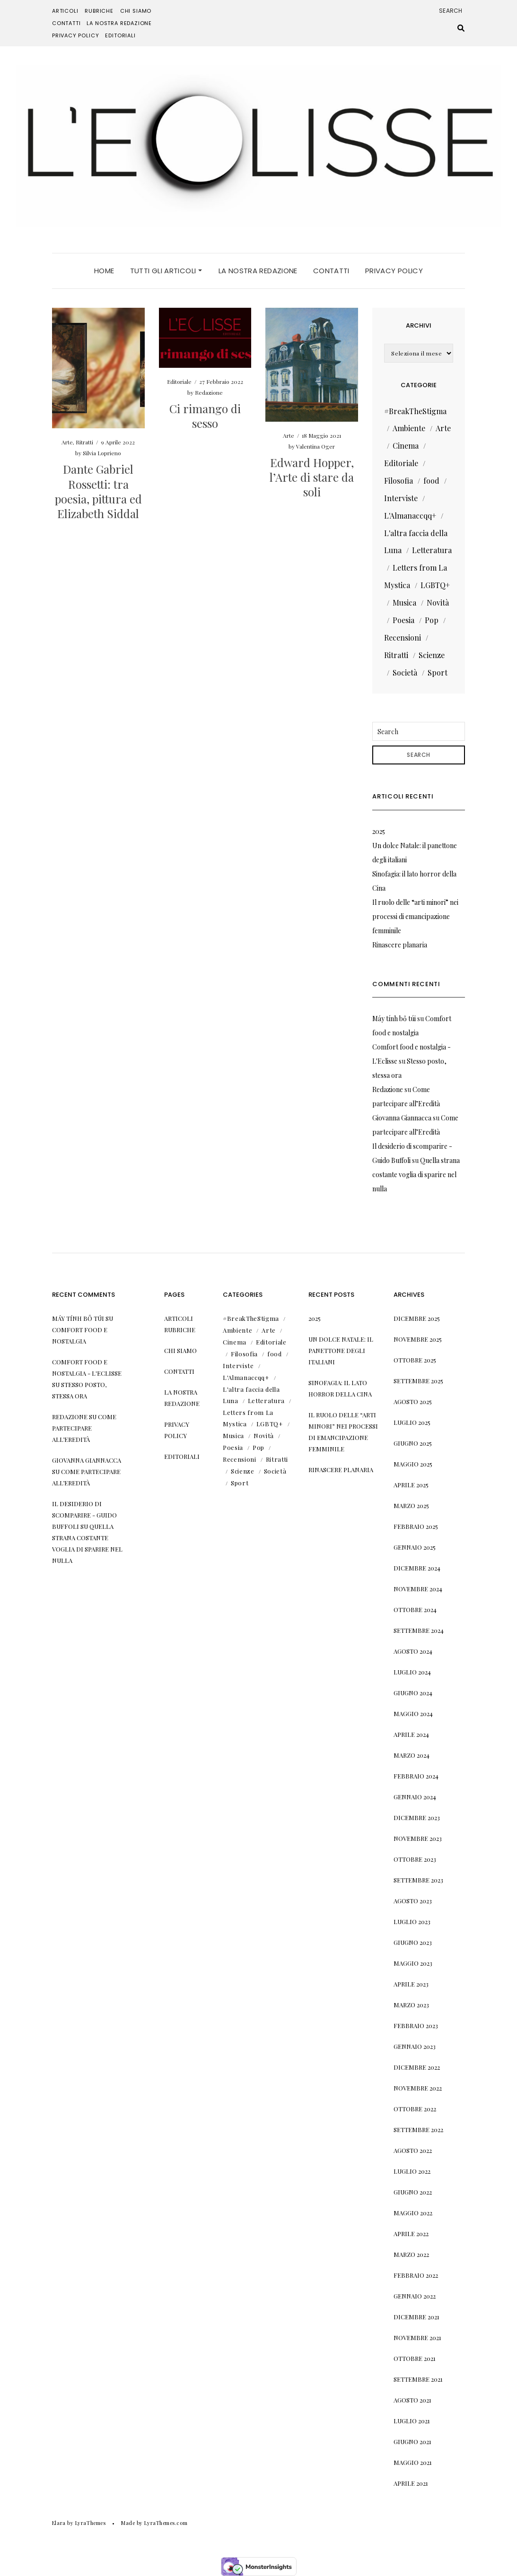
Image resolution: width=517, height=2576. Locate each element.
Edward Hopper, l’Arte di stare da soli (312, 477)
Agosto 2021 (412, 2400)
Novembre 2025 (418, 1339)
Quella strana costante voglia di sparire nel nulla (416, 1174)
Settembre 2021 (418, 2379)
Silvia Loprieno (102, 453)
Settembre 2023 (418, 1880)
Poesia (403, 620)
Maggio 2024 (413, 1713)
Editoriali (120, 35)
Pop (431, 620)
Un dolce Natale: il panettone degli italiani (340, 1350)
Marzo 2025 (411, 1505)
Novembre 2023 (418, 1838)
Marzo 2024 (411, 1755)
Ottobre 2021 (415, 2358)
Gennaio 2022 (415, 2296)
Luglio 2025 (412, 1422)
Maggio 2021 (413, 2462)
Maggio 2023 (413, 1963)
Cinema (406, 446)
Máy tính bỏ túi (394, 1018)
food (431, 481)
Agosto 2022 (413, 2150)
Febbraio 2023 (416, 2025)
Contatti (66, 23)
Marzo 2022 (411, 2254)
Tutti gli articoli (166, 271)
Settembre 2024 (419, 1630)
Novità (438, 602)
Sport (437, 672)
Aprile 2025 (411, 1485)
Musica (404, 602)
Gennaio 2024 (415, 1797)
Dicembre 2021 (416, 2317)
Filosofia (398, 481)
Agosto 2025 (413, 1401)
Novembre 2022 (418, 2088)
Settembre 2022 (418, 2129)
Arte (67, 442)
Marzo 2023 (411, 2005)
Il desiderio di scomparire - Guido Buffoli (84, 1515)
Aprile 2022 (411, 2233)
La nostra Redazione (119, 23)
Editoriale (179, 381)
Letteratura (432, 550)
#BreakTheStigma (415, 411)
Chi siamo (135, 11)
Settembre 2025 (418, 1381)
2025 (378, 831)
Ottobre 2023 (415, 1859)
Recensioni (402, 637)
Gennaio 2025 (415, 1547)
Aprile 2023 (411, 1984)
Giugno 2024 (413, 1693)
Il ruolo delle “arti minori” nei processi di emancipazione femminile (415, 916)
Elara (59, 2522)
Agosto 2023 (413, 1901)
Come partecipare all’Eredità (84, 1428)
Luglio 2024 (412, 1672)
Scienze (432, 655)
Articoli (65, 11)
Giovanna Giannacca (401, 1117)
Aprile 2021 (411, 2483)
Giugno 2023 (413, 1942)
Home (104, 271)
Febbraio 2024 (416, 1776)
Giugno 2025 (413, 1443)
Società (405, 672)
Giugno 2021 (412, 2441)
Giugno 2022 (413, 2192)
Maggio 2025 (413, 1464)
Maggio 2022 (413, 2213)
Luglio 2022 (412, 2171)
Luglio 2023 (412, 1921)
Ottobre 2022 (415, 2109)
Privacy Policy (75, 35)
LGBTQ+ (435, 585)
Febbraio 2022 (416, 2275)
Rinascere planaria (399, 944)
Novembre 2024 (418, 1589)
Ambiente (409, 428)
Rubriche (99, 11)
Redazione (209, 392)
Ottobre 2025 (415, 1360)
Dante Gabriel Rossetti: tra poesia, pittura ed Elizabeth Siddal (98, 491)
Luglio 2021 (412, 2421)
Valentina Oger (315, 446)
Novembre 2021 (417, 2337)
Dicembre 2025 (417, 1318)
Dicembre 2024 (417, 1568)
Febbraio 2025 (416, 1526)
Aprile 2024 (411, 1734)
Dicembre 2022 (417, 2067)
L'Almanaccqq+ (410, 515)
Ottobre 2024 (415, 1609)
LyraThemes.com (165, 2522)
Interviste (401, 498)
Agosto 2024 (413, 1651)
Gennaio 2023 (415, 2046)
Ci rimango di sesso (205, 416)
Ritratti (84, 442)
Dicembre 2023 (417, 1817)
